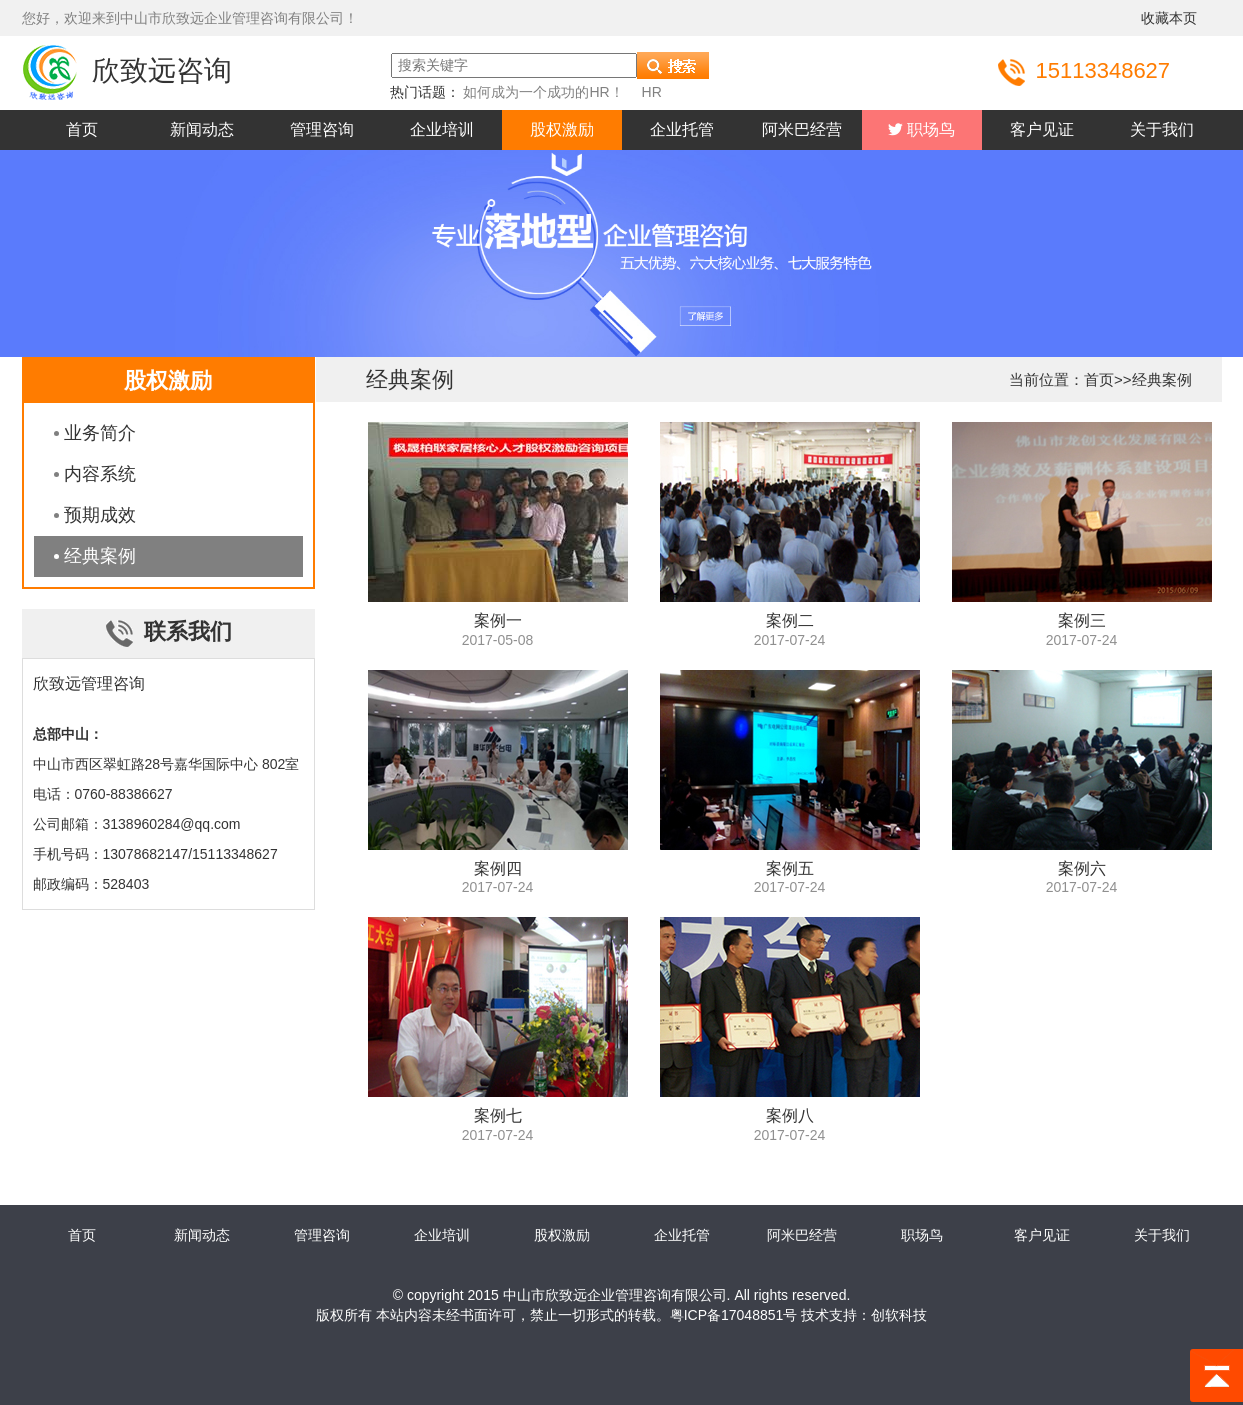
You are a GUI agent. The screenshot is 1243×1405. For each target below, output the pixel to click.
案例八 (790, 1115)
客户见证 (1042, 129)
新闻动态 (202, 129)
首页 (82, 129)
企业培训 (442, 129)
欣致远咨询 (127, 70)
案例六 (1082, 868)
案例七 (498, 1115)
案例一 (498, 620)
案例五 (790, 868)
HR (652, 92)
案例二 (790, 620)
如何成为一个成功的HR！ (543, 92)
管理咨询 (322, 129)
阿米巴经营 (802, 129)
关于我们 (1162, 129)
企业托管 (682, 129)
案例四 (498, 868)
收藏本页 (1169, 18)
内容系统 (100, 474)
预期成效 (100, 515)
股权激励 (562, 129)
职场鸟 (929, 129)
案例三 (1082, 620)
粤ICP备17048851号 (734, 1315)
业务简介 (100, 433)
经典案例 (100, 556)
